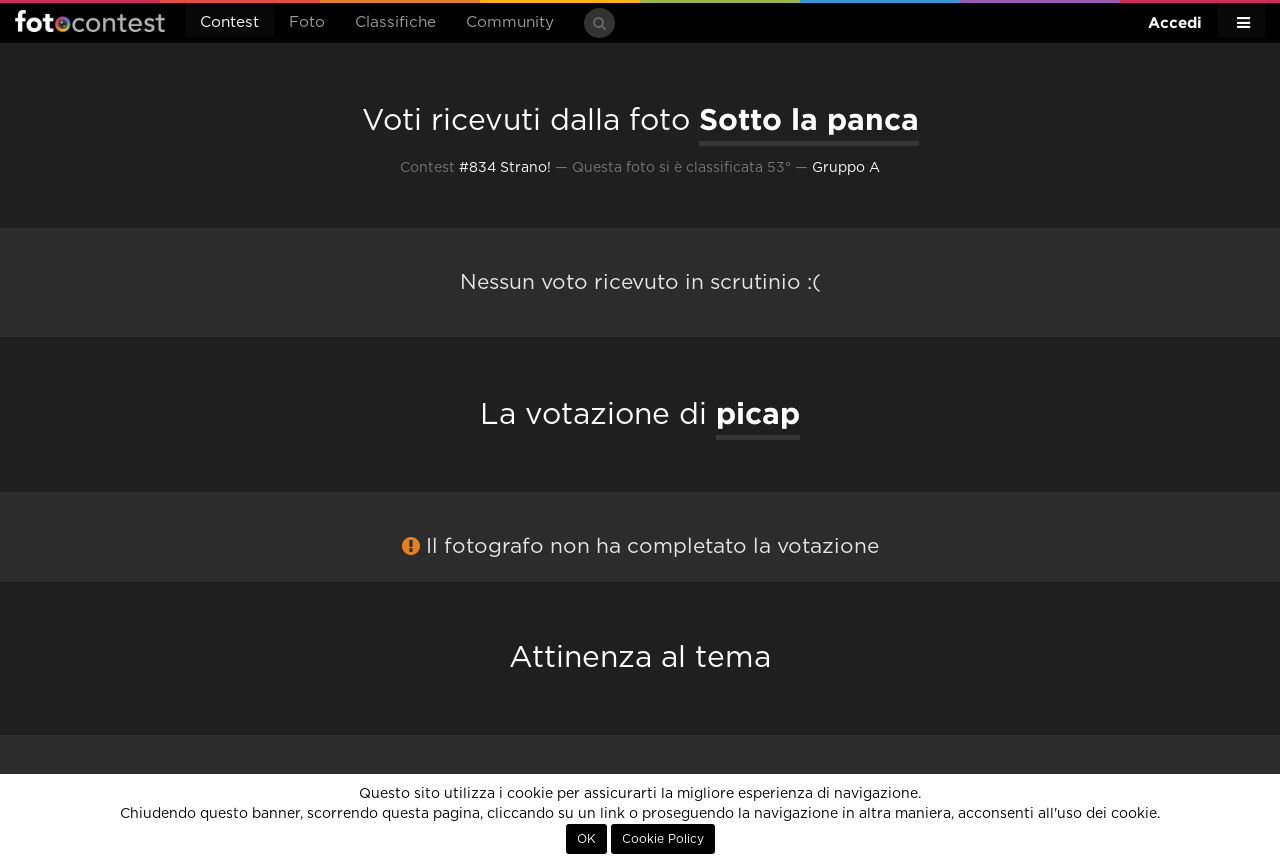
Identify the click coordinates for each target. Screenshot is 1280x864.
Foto (307, 22)
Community (510, 22)
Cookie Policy (663, 839)
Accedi (1175, 22)
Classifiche (395, 22)
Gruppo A (846, 168)
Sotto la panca (809, 119)
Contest (229, 22)
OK (586, 839)
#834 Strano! (505, 168)
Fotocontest (90, 21)
